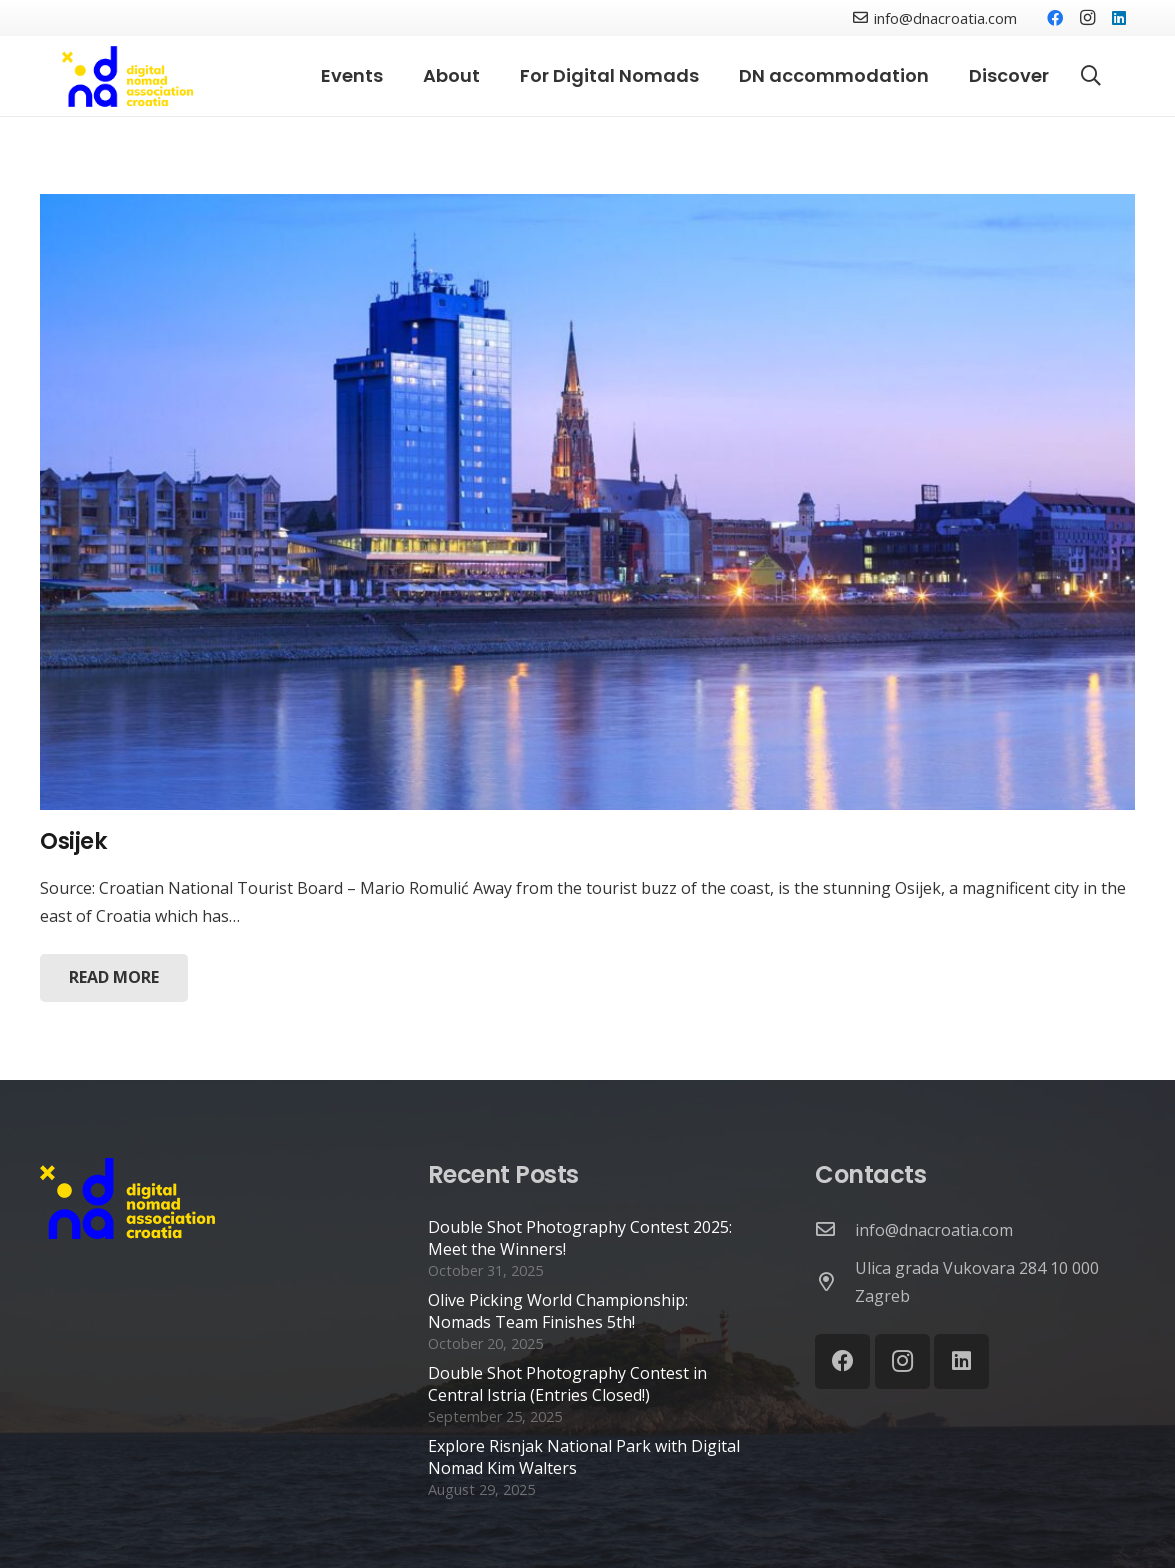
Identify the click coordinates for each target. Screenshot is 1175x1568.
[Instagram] (1087, 18)
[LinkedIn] (1119, 18)
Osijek (73, 841)
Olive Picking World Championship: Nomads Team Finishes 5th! (558, 1311)
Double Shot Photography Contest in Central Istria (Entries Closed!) (567, 1384)
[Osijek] (587, 502)
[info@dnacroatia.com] (835, 1230)
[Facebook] (1055, 18)
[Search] (1091, 76)
